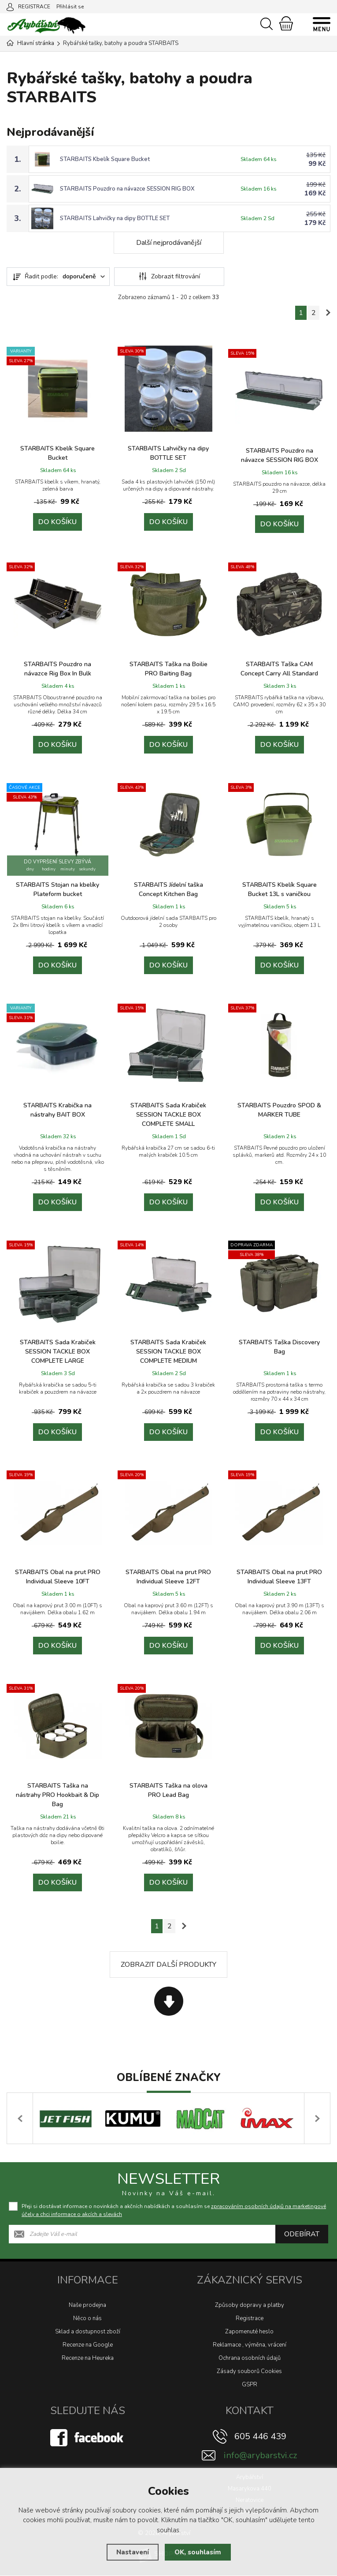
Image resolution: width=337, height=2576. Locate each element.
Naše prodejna (87, 2306)
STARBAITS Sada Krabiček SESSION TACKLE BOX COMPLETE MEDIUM (168, 1351)
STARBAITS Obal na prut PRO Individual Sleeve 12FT (168, 1577)
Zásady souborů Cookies (249, 2372)
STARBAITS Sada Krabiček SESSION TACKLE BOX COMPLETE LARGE (58, 1351)
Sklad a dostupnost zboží (87, 2332)
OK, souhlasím (197, 2552)
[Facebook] (87, 2437)
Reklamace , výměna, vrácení (249, 2345)
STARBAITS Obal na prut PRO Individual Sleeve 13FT (279, 1577)
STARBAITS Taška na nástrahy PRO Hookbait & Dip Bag (57, 1794)
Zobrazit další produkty (168, 1964)
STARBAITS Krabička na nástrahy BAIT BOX (57, 1110)
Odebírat (301, 2234)
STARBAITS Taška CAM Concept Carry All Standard (279, 669)
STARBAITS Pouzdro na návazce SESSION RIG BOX (127, 189)
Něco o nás (87, 2319)
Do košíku (57, 522)
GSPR (249, 2385)
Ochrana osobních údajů (249, 2358)
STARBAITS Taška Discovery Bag (279, 1347)
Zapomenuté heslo (249, 2332)
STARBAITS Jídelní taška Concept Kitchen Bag (168, 889)
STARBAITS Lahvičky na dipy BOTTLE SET (115, 218)
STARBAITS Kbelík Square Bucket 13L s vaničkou (279, 889)
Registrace (249, 2319)
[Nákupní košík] (286, 23)
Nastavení (132, 2552)
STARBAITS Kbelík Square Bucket (105, 159)
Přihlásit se (70, 6)
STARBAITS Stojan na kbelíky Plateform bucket (57, 889)
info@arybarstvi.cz (260, 2456)
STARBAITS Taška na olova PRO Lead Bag (168, 1790)
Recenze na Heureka (88, 2358)
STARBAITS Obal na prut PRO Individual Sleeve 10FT (57, 1577)
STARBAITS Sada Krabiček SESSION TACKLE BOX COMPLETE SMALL (168, 1114)
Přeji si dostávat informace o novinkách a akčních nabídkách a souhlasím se (174, 2210)
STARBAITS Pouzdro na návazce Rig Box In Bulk (57, 669)
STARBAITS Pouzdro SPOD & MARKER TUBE (279, 1110)
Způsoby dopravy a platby (249, 2306)
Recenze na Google (88, 2345)
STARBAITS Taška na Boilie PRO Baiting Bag (168, 669)
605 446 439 (260, 2437)
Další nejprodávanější (168, 242)
